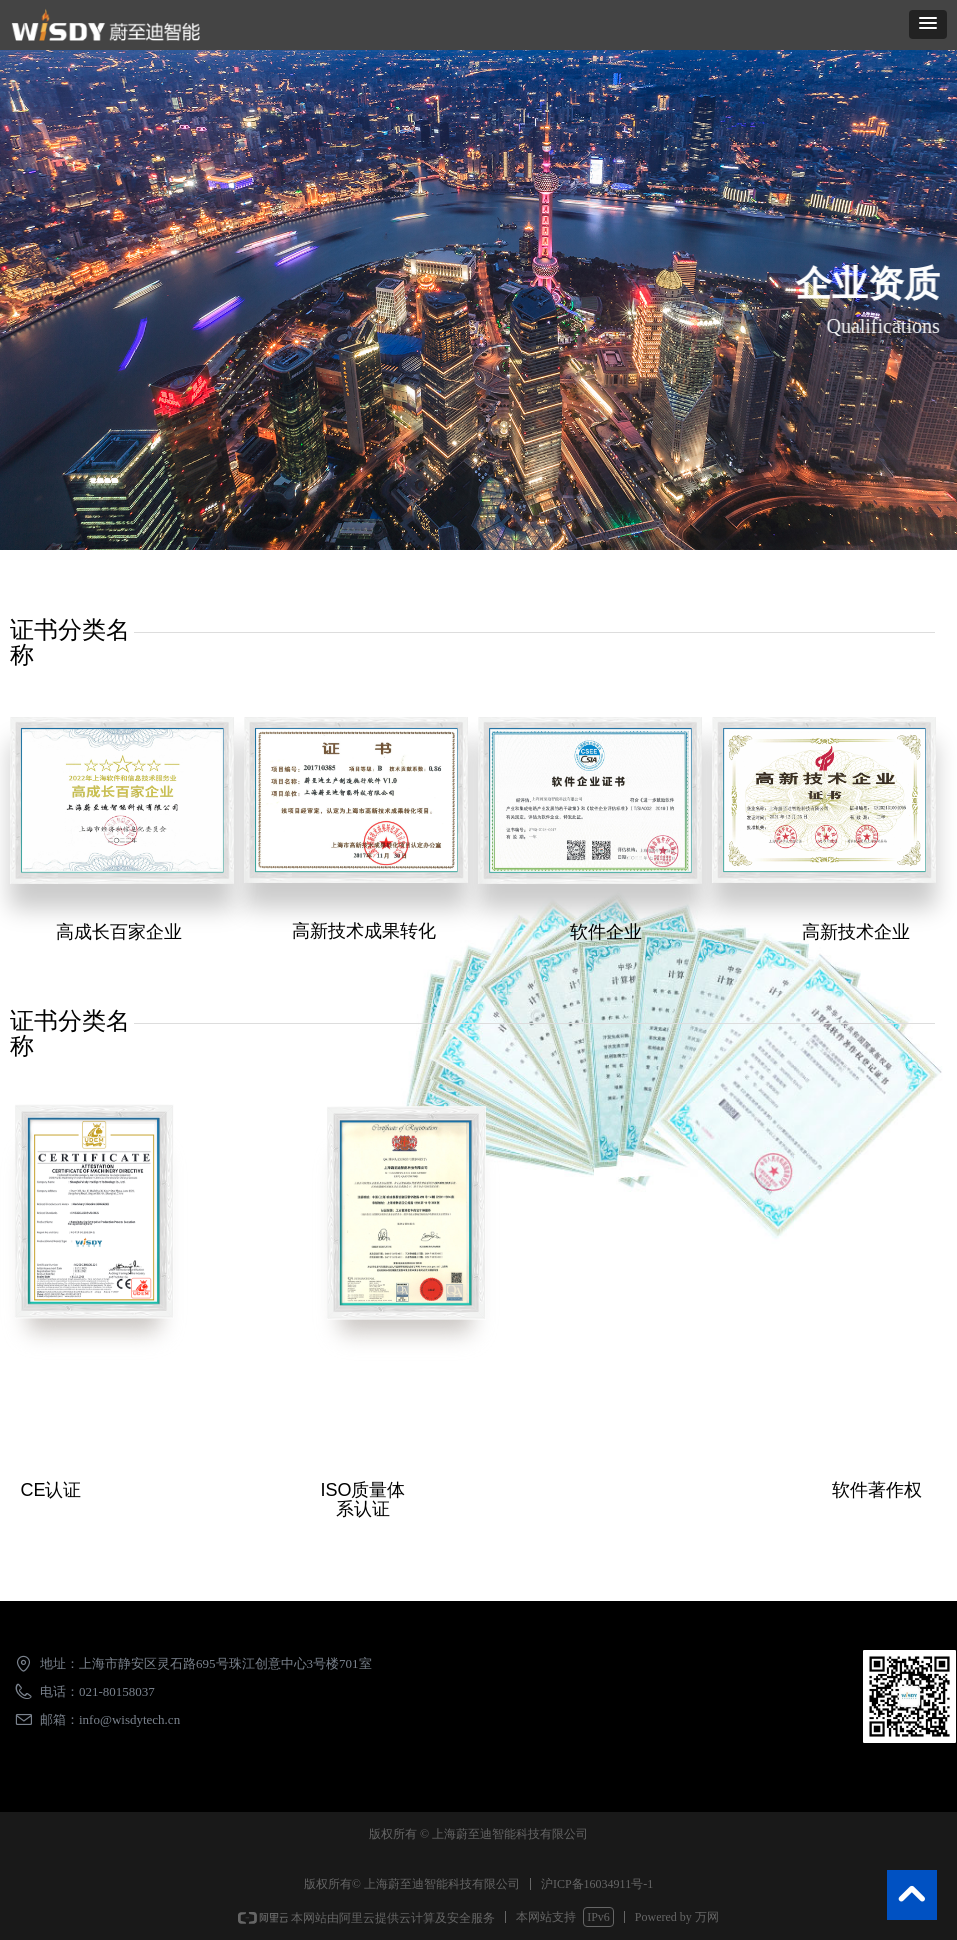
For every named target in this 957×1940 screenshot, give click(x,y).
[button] (928, 24)
